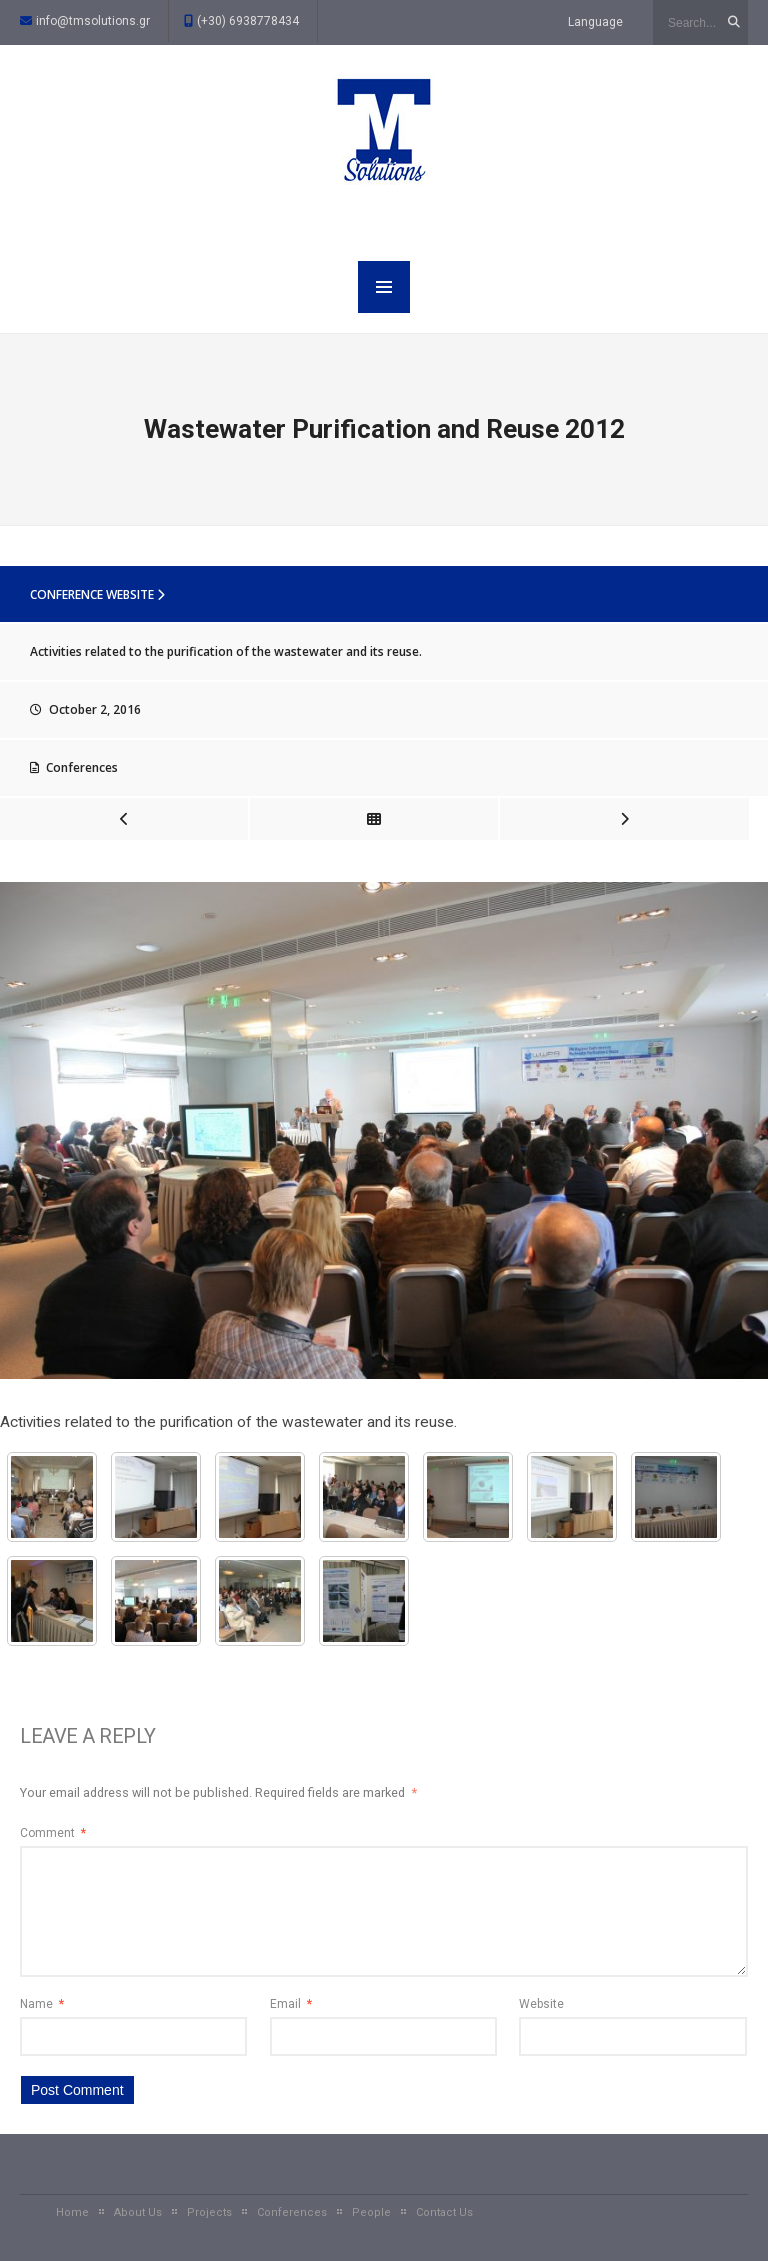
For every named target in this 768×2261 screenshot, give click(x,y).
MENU (384, 287)
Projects (209, 2212)
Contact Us (444, 2212)
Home (72, 2212)
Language (595, 22)
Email (291, 2004)
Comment (53, 1833)
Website (541, 2004)
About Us (138, 2212)
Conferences (82, 767)
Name (42, 2004)
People (371, 2212)
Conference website (97, 594)
